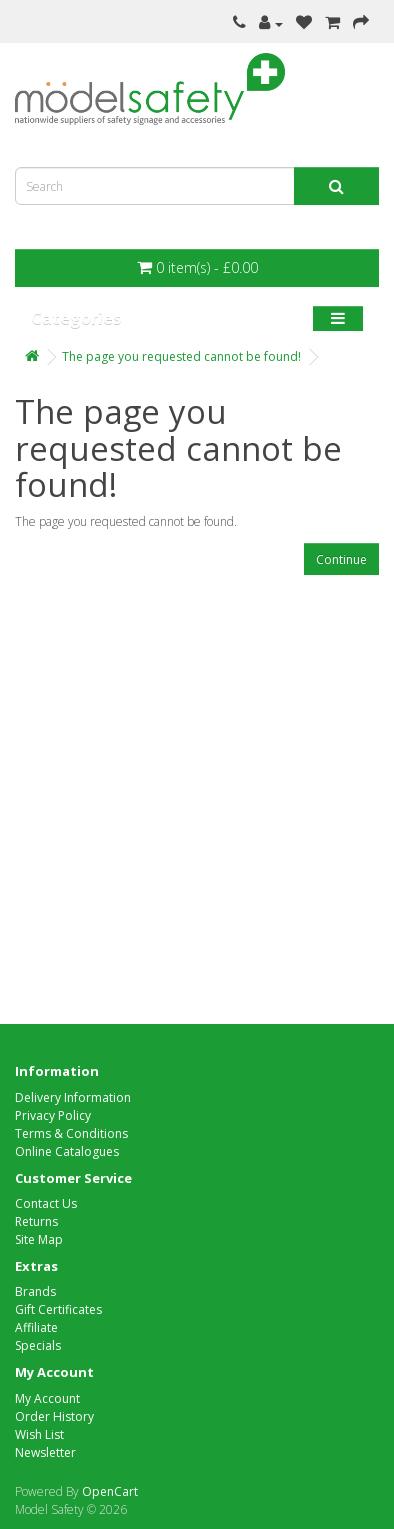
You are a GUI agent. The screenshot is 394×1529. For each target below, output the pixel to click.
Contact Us (46, 1203)
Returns (36, 1221)
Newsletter (45, 1452)
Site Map (39, 1239)
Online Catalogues (67, 1151)
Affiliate (36, 1327)
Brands (35, 1291)
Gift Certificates (58, 1309)
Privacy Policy (53, 1115)
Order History (54, 1416)
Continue (341, 559)
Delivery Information (73, 1097)
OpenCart (110, 1491)
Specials (38, 1345)
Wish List (39, 1434)
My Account (47, 1398)
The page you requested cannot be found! (181, 356)
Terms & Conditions (71, 1133)
